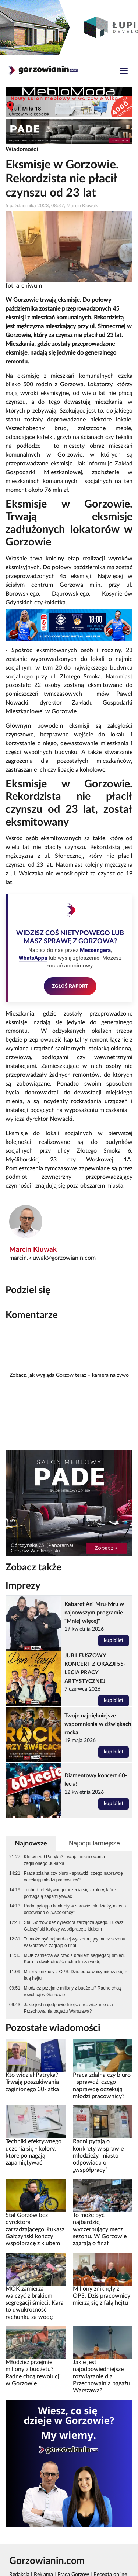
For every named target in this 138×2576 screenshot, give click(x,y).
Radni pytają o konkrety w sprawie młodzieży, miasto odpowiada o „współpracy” (75, 1909)
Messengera (95, 950)
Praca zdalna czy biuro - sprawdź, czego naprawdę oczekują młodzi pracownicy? (73, 1876)
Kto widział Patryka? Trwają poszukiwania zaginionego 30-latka (64, 1860)
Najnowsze (31, 1843)
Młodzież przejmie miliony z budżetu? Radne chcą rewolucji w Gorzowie (72, 1991)
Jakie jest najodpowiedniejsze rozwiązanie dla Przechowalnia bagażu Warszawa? (68, 2008)
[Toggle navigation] (123, 71)
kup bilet (113, 1640)
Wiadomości (22, 149)
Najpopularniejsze (94, 1843)
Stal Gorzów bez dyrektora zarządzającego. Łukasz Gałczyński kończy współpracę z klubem (74, 1926)
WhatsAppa (33, 958)
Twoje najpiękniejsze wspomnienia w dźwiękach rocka (97, 1724)
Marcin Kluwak (33, 1249)
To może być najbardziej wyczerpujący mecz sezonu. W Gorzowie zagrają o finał (75, 1942)
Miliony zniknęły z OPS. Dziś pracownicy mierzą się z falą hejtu (75, 1975)
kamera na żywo (110, 1375)
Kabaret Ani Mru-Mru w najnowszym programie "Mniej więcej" (94, 1613)
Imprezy (23, 1586)
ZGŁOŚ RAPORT (70, 986)
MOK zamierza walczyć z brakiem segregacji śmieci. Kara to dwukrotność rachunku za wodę (74, 1959)
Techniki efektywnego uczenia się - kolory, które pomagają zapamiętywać (70, 1893)
